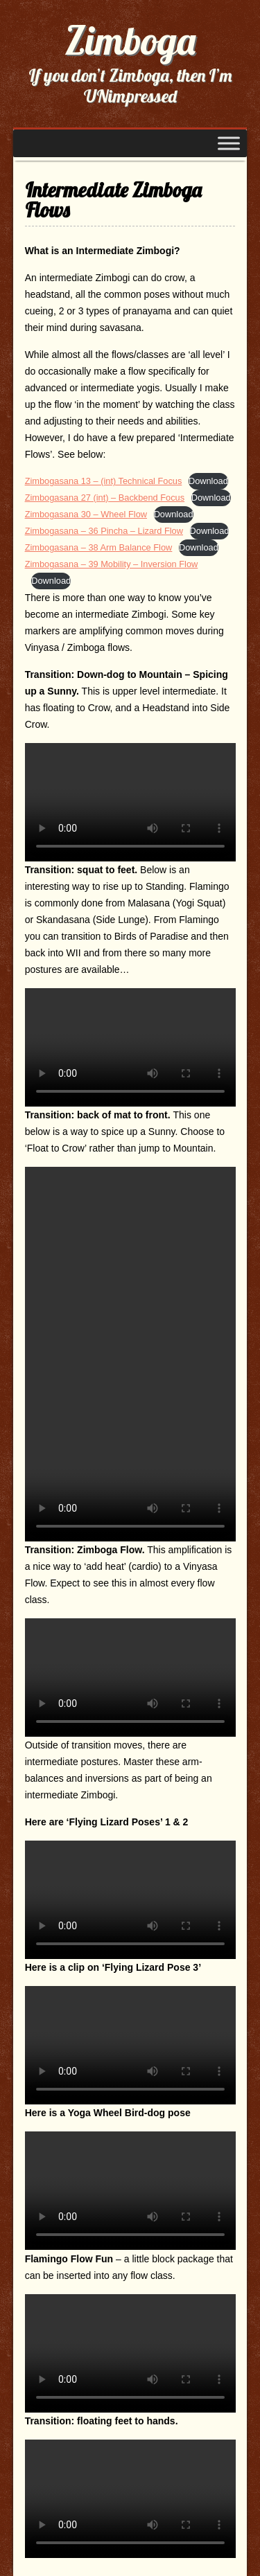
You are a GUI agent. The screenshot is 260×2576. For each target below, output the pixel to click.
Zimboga (130, 40)
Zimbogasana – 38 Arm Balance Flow (99, 547)
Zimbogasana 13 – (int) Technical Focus (103, 481)
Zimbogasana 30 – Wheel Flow (86, 514)
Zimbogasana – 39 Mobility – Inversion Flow (111, 564)
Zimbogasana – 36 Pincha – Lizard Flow (104, 531)
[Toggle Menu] (229, 143)
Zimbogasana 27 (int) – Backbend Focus (104, 497)
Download (208, 481)
